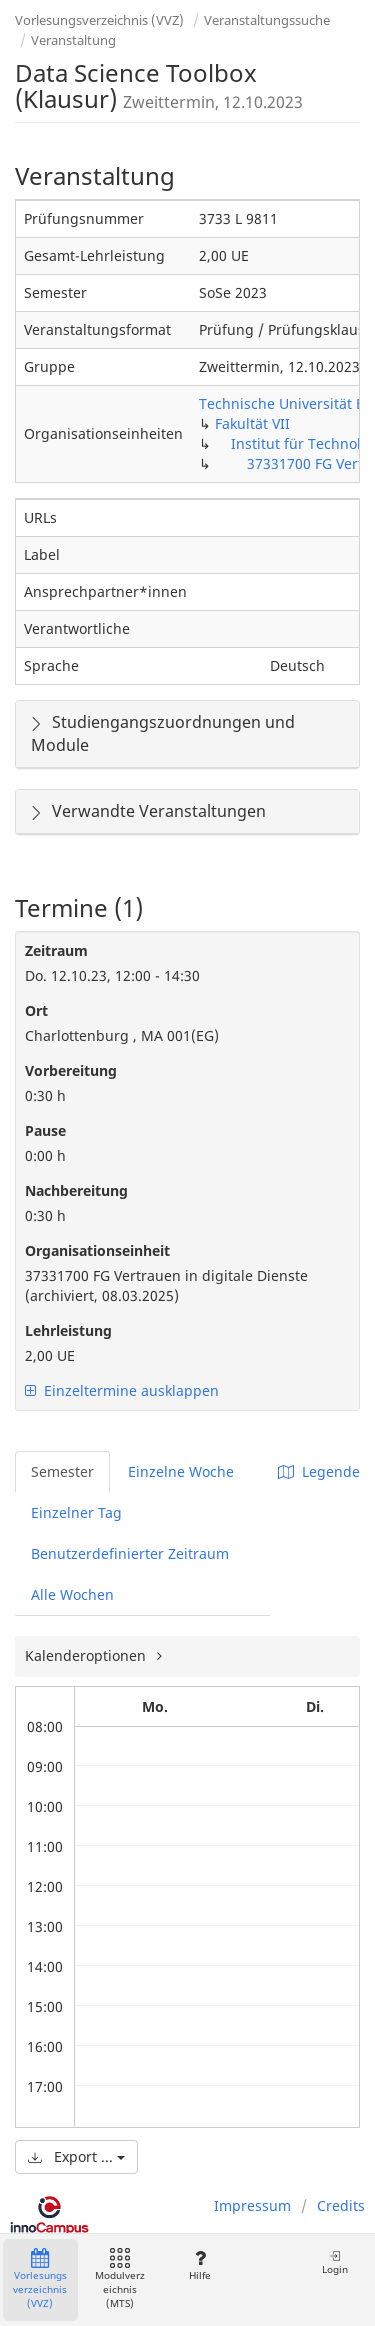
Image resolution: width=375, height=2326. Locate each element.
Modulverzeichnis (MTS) (120, 2279)
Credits (341, 2205)
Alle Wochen (72, 1594)
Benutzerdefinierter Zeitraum (130, 1553)
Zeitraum (56, 950)
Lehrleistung (68, 1330)
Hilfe (199, 2265)
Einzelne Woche (181, 1471)
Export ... (76, 2156)
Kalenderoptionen (87, 1655)
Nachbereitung (76, 1190)
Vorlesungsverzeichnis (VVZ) (99, 20)
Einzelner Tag (76, 1512)
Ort (36, 1010)
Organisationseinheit (97, 1250)
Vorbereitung (71, 1070)
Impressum (252, 2205)
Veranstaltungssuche (267, 20)
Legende (319, 1471)
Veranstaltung (73, 40)
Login (335, 2262)
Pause (45, 1130)
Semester (62, 1471)
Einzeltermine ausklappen (122, 1390)
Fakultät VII (252, 423)
